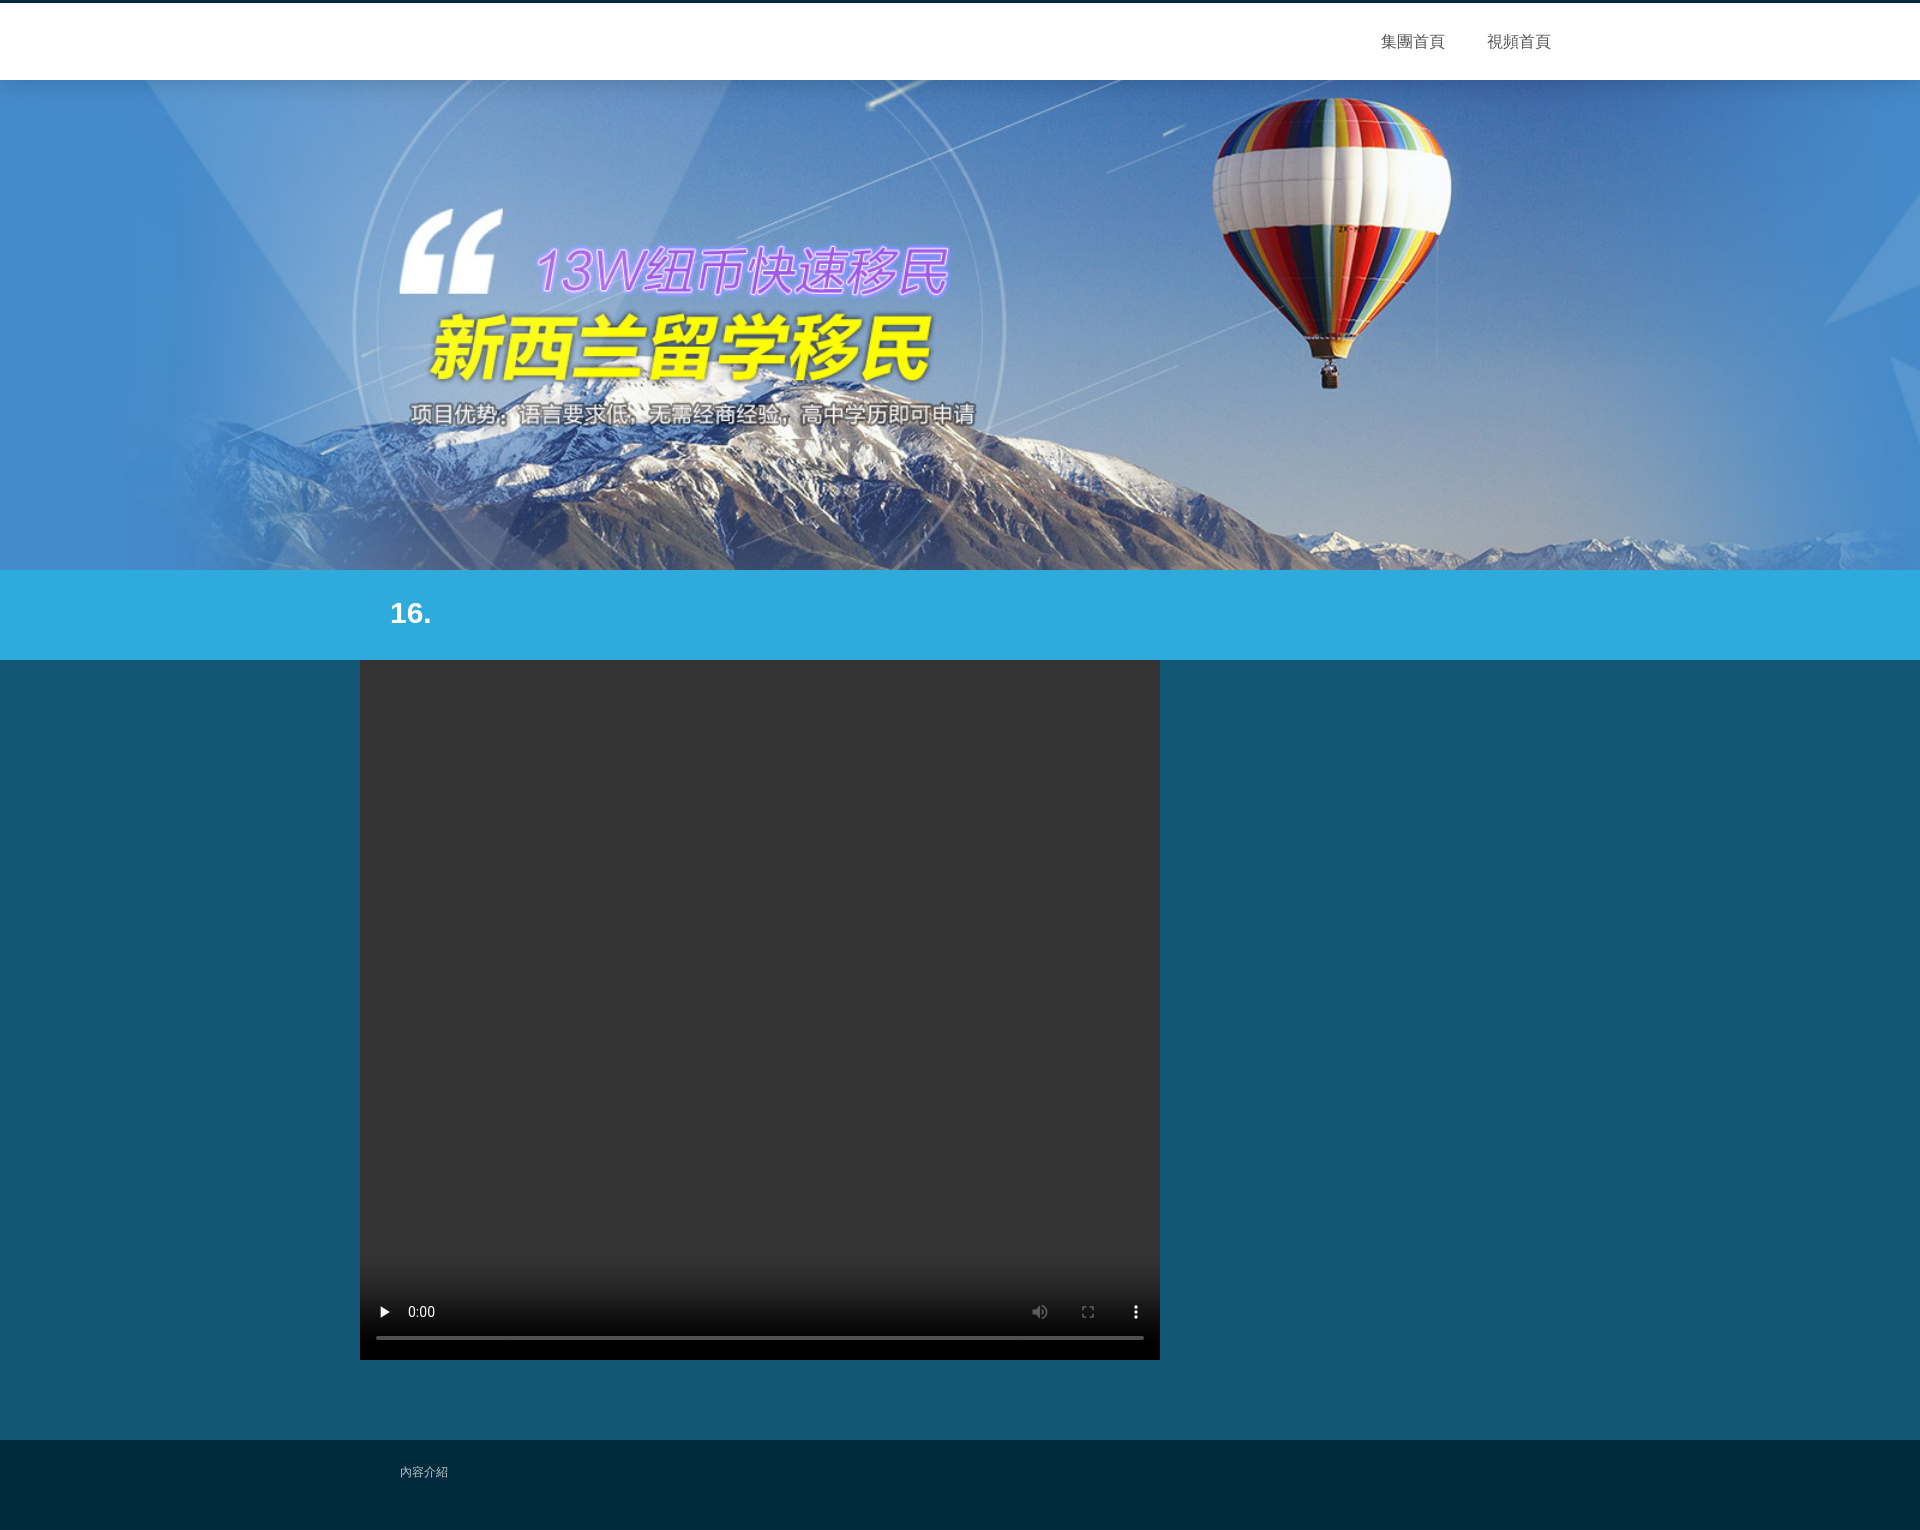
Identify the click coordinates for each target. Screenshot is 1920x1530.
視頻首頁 (1519, 41)
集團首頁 (1413, 41)
